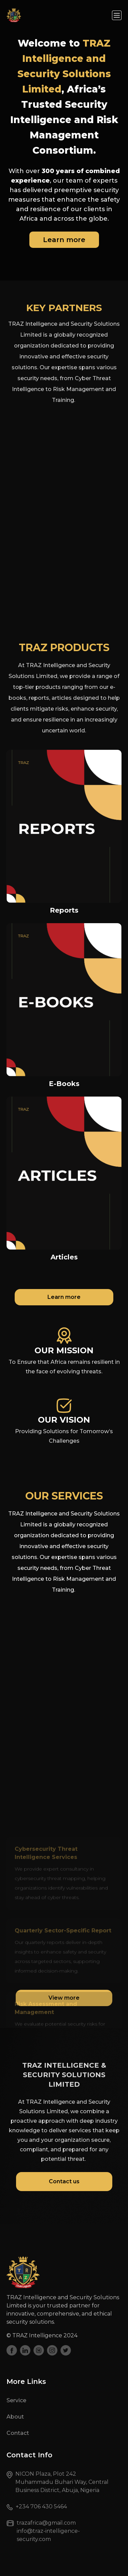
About (15, 2416)
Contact (17, 2433)
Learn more (64, 240)
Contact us (64, 2181)
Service (16, 2400)
